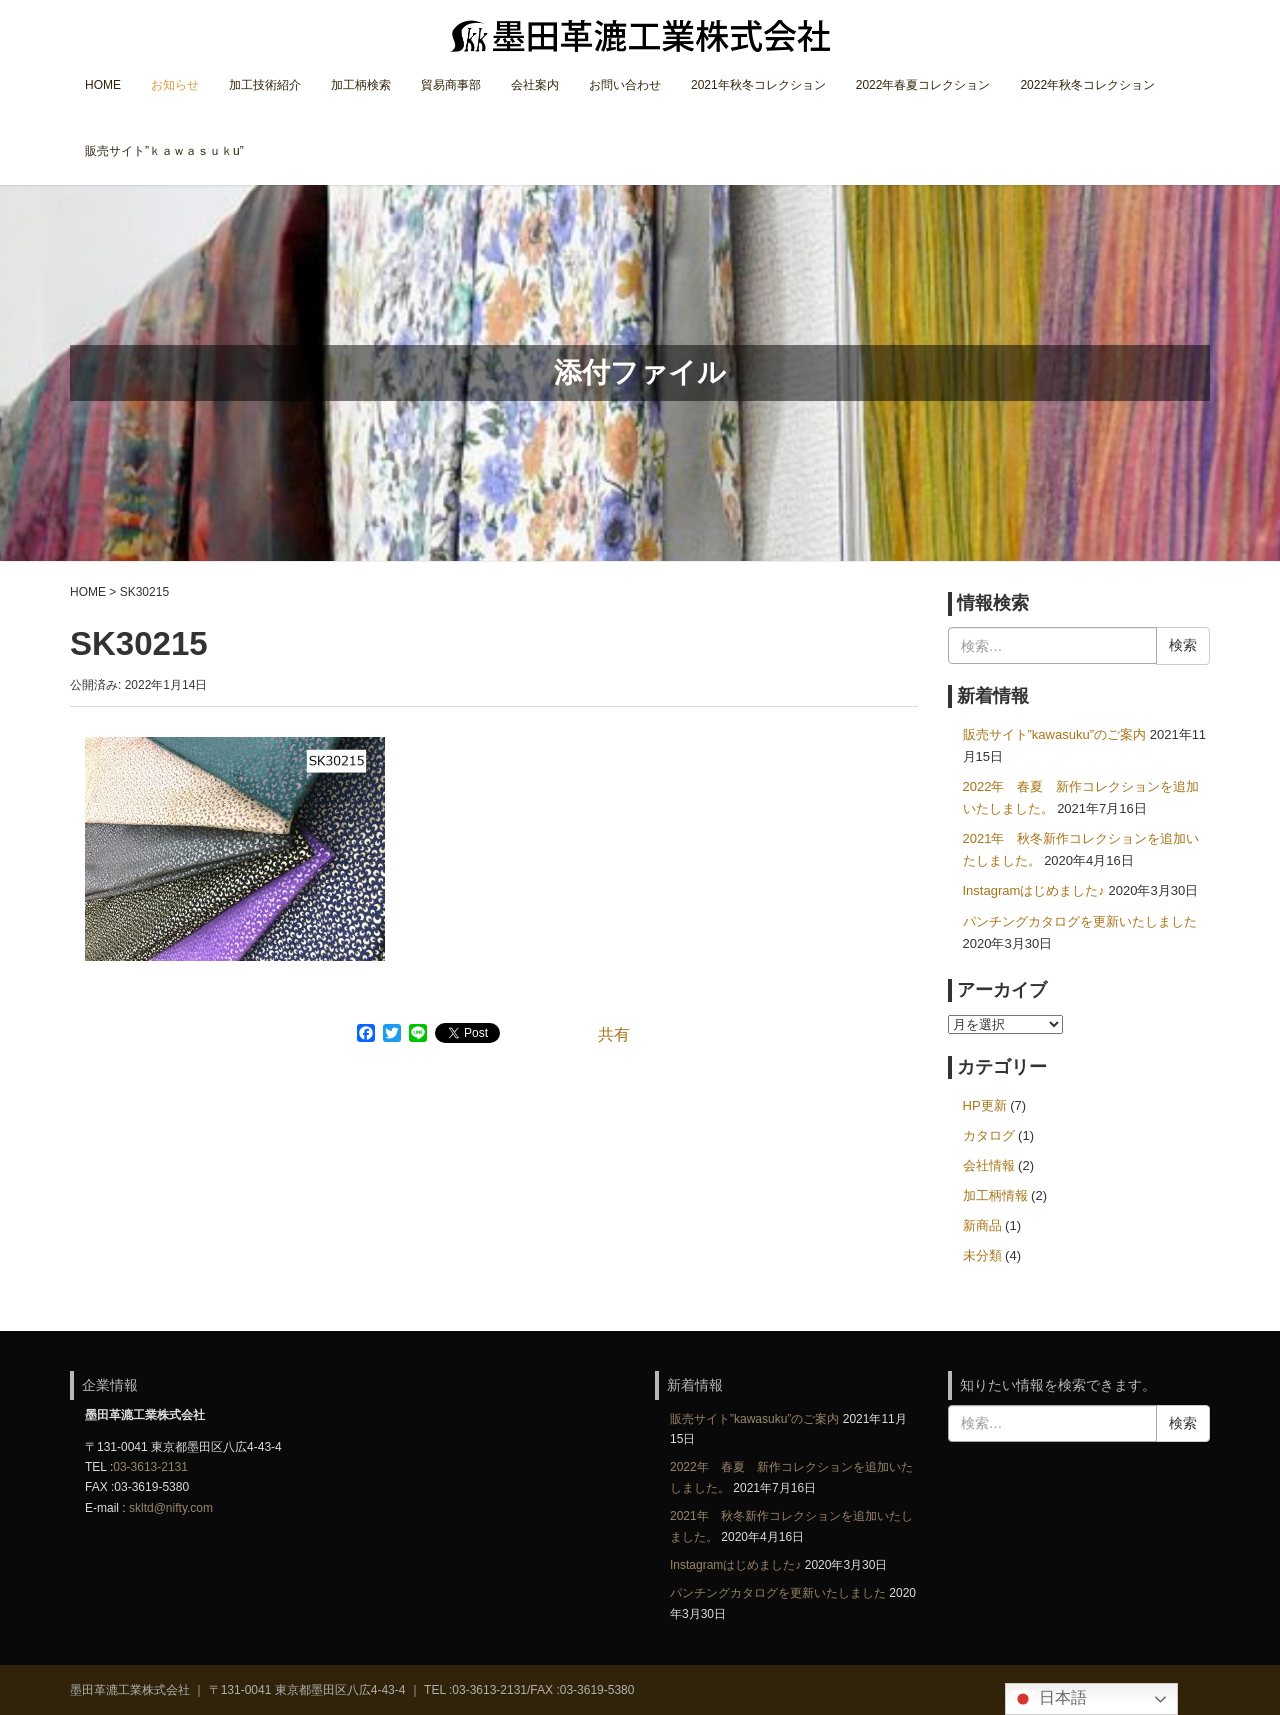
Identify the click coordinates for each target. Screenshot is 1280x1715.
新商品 (982, 1225)
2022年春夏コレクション (923, 85)
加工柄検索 (361, 85)
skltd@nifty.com (171, 1508)
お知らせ (175, 85)
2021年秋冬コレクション (758, 85)
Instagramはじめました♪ (1034, 890)
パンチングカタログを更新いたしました (1080, 921)
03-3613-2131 (150, 1467)
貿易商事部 (451, 85)
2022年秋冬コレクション (1087, 85)
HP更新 (985, 1105)
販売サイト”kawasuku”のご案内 (1055, 734)
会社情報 (989, 1165)
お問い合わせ (625, 85)
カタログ (989, 1135)
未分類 (982, 1255)
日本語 (1049, 1699)
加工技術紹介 (265, 85)
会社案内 (535, 85)
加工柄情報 (995, 1195)
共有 (614, 1034)
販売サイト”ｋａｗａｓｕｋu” (164, 151)
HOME (103, 85)
